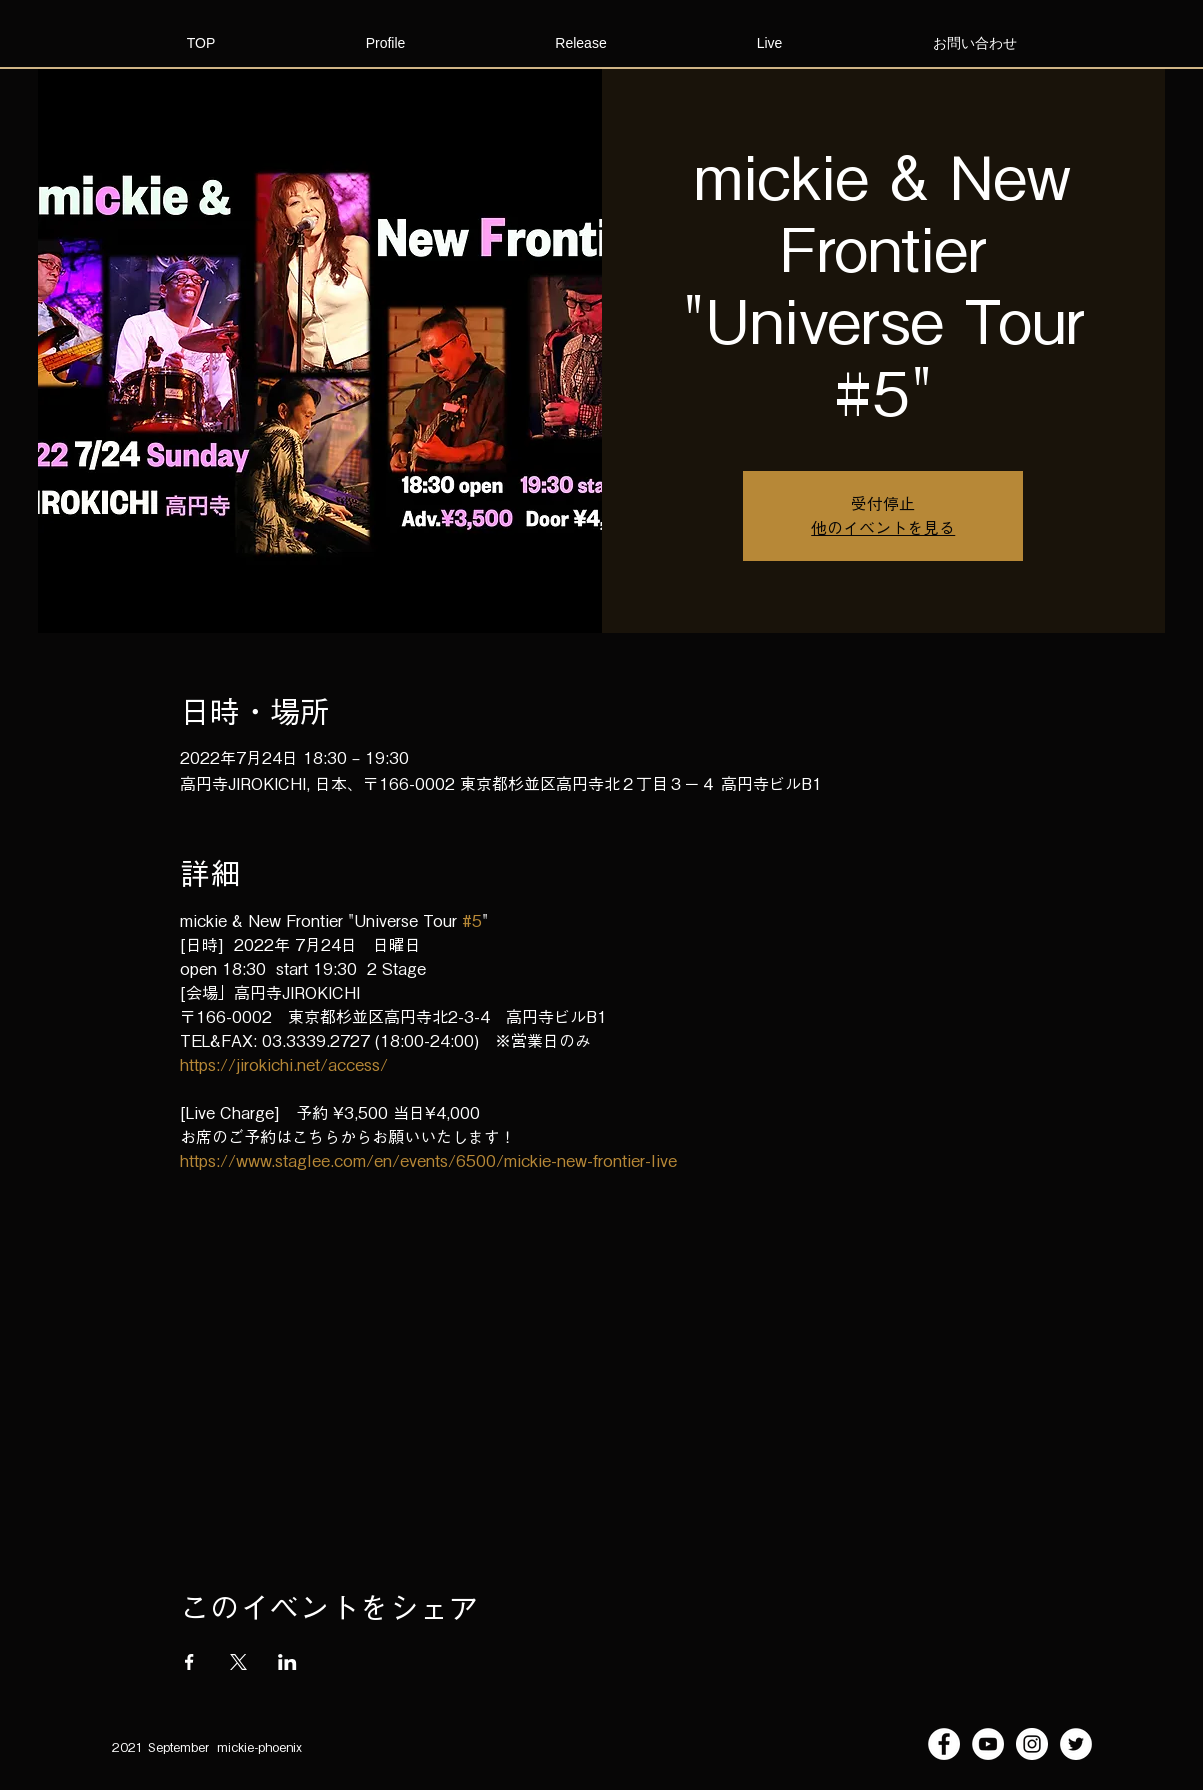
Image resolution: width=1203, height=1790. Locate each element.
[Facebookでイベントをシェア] (189, 1662)
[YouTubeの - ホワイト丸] (988, 1744)
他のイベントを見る (883, 528)
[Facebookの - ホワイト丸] (944, 1744)
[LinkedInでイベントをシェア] (287, 1662)
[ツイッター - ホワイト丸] (1076, 1744)
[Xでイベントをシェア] (238, 1662)
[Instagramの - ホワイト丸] (1032, 1744)
